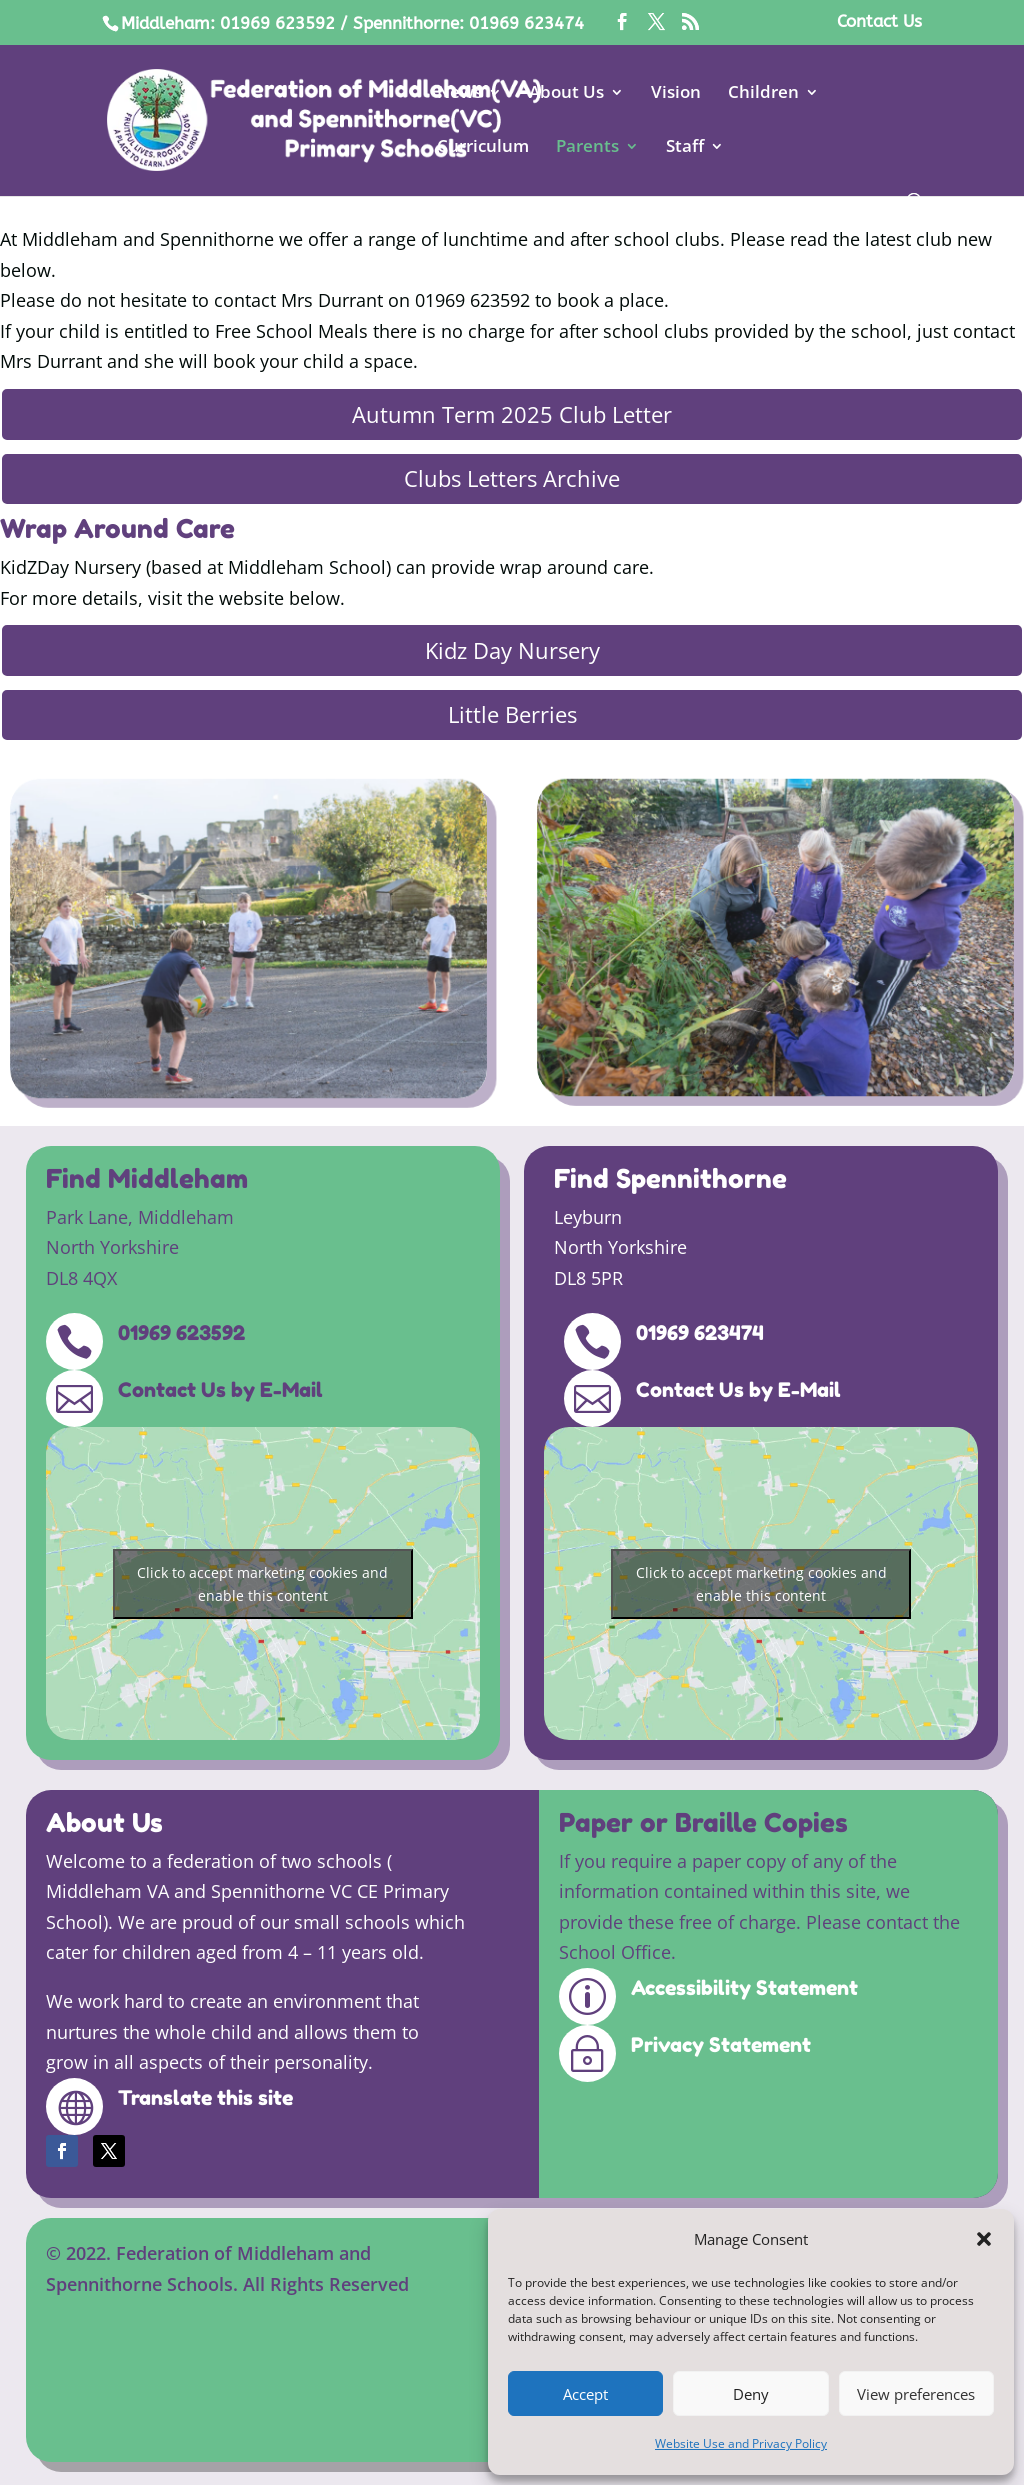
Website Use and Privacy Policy (741, 2443)
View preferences (916, 2394)
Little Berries (512, 714)
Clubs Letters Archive (512, 478)
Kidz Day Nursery (512, 650)
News (459, 94)
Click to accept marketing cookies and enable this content (262, 1584)
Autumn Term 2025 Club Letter (512, 414)
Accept (585, 2394)
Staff (685, 148)
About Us (566, 94)
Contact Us (879, 22)
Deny (751, 2394)
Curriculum (483, 148)
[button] (984, 2239)
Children (763, 94)
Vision (676, 94)
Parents (587, 148)
